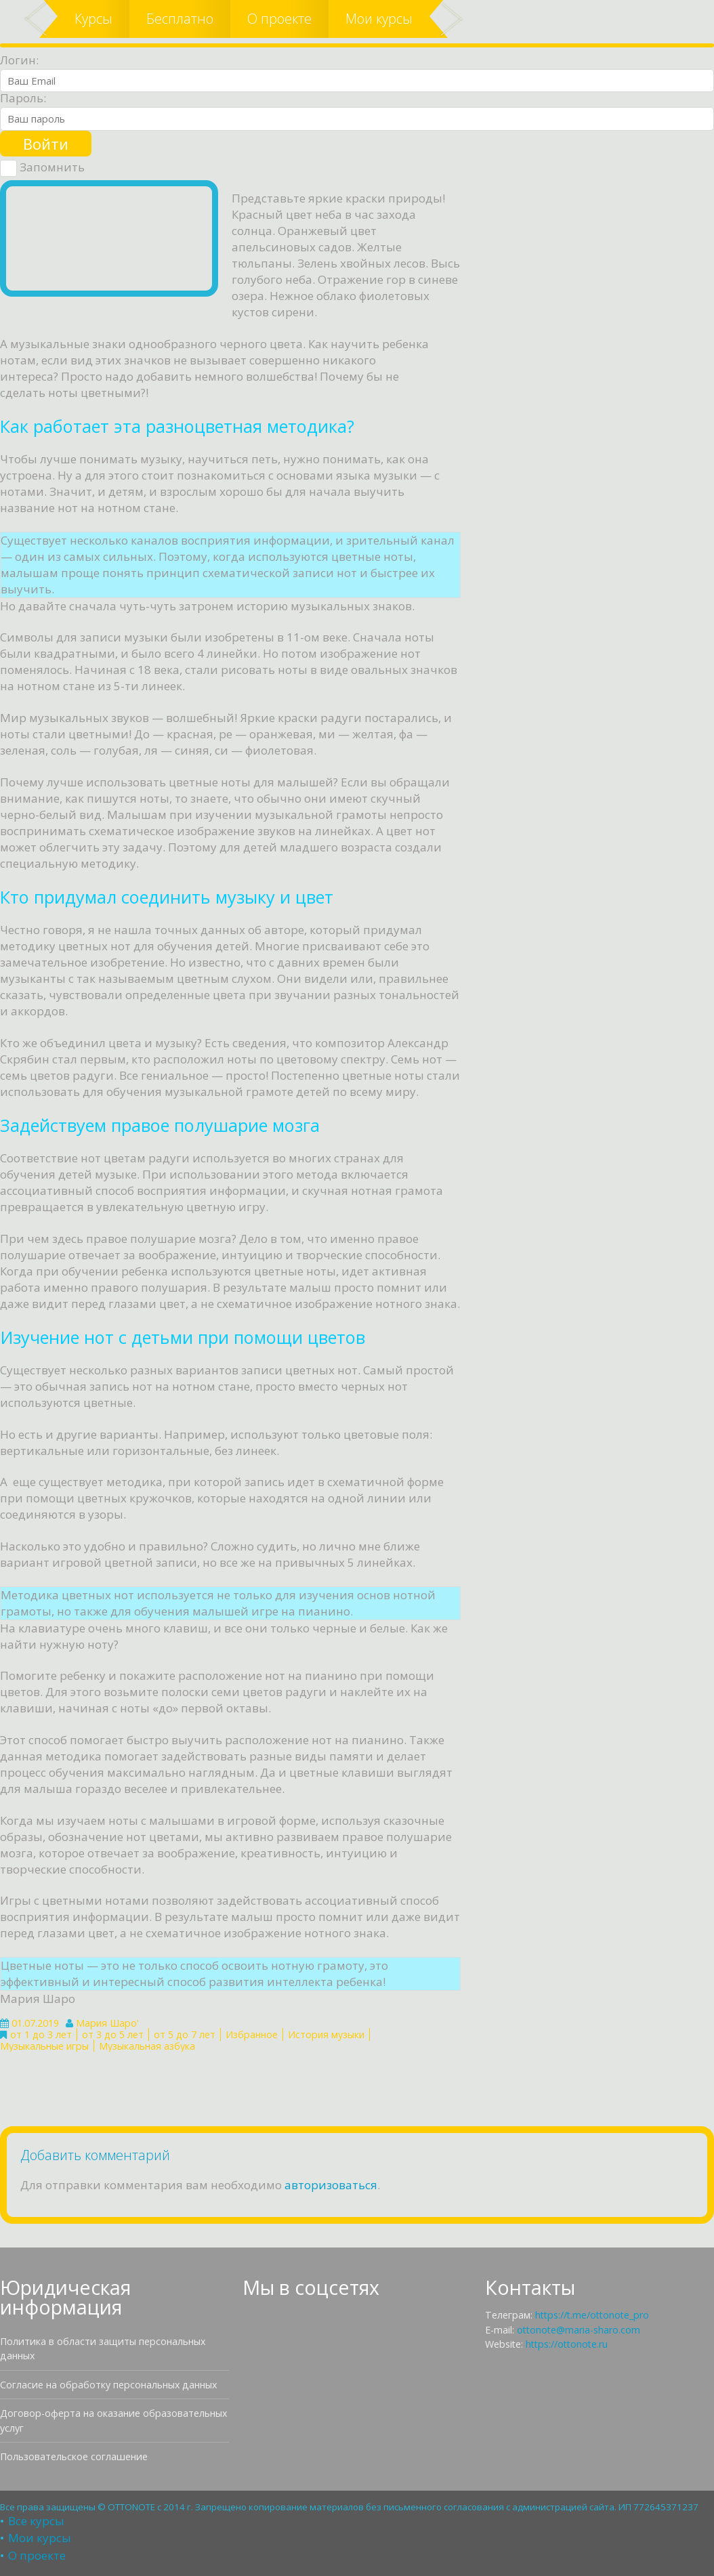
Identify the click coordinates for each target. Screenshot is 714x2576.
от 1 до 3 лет (41, 2034)
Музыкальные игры (44, 2046)
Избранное (252, 2034)
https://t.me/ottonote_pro (592, 2314)
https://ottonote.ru (567, 2344)
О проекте (279, 19)
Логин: (19, 60)
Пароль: (23, 98)
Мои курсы (379, 19)
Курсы (93, 19)
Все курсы (36, 2521)
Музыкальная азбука (147, 2046)
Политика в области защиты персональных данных (102, 2348)
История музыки (326, 2034)
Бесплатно (179, 19)
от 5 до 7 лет (184, 2034)
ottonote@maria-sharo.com (578, 2329)
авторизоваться (331, 2185)
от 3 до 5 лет (113, 2034)
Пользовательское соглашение (74, 2456)
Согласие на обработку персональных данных (108, 2384)
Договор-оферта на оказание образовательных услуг (113, 2420)
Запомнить (42, 168)
